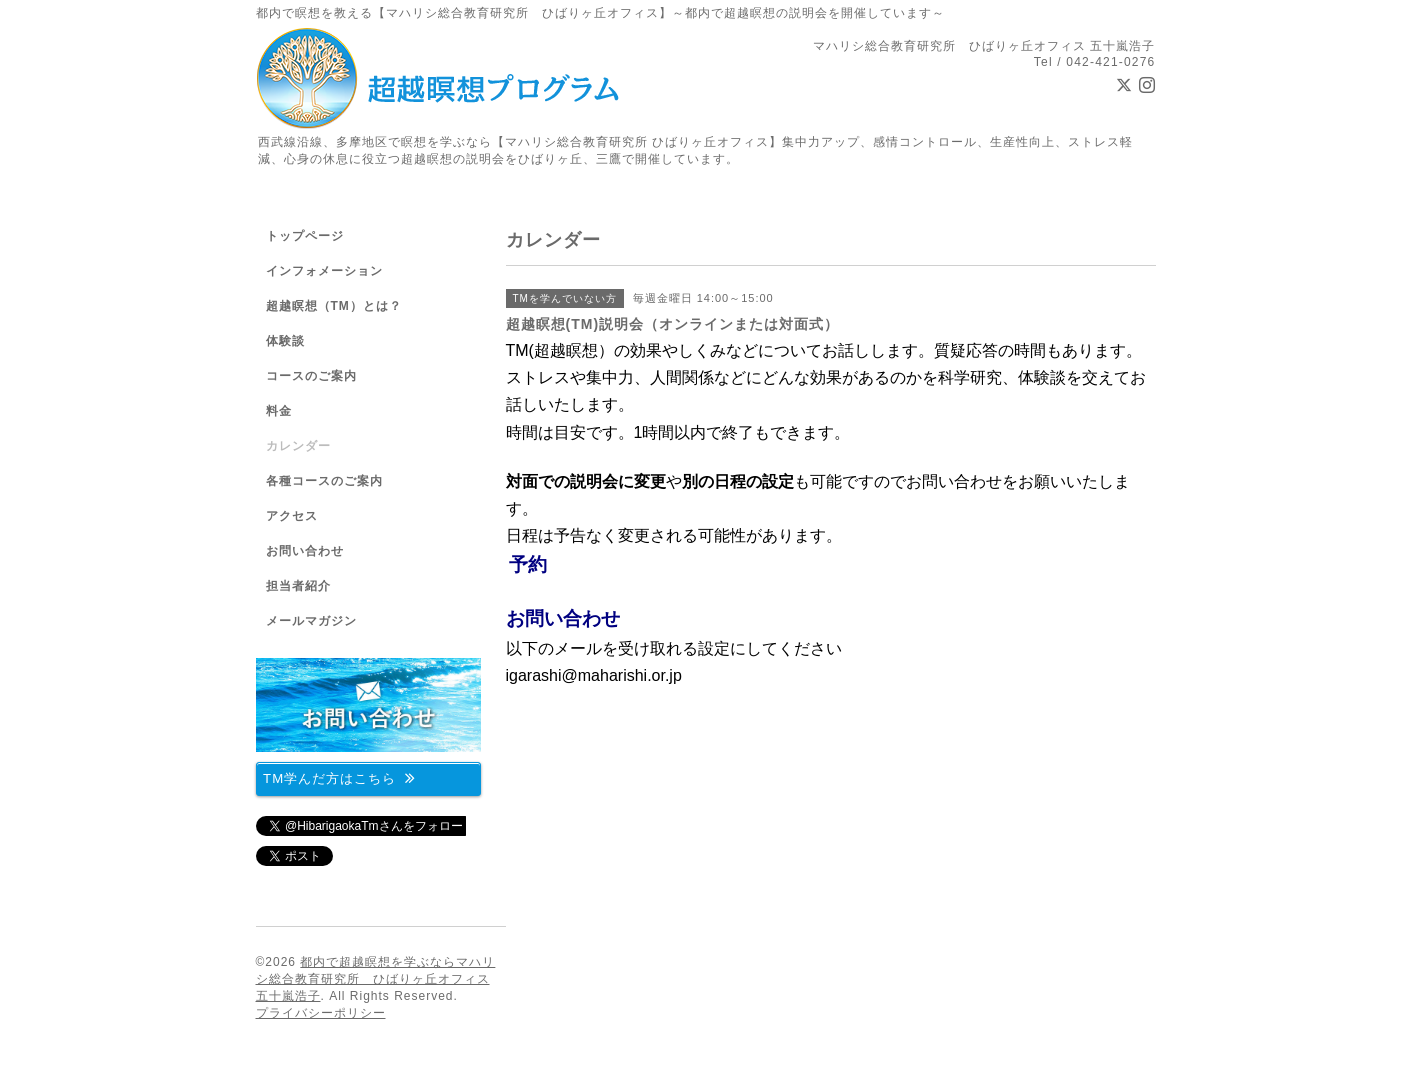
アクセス (292, 516)
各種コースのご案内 (324, 481)
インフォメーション (324, 271)
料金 (279, 411)
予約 (528, 564)
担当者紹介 (298, 586)
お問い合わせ (563, 618)
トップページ (305, 236)
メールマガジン (311, 621)
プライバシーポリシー (321, 1013)
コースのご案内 (311, 376)
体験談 (285, 341)
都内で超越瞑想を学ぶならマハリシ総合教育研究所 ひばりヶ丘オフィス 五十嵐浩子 (376, 979)
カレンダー (298, 446)
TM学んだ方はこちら (339, 777)
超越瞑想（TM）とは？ (334, 306)
